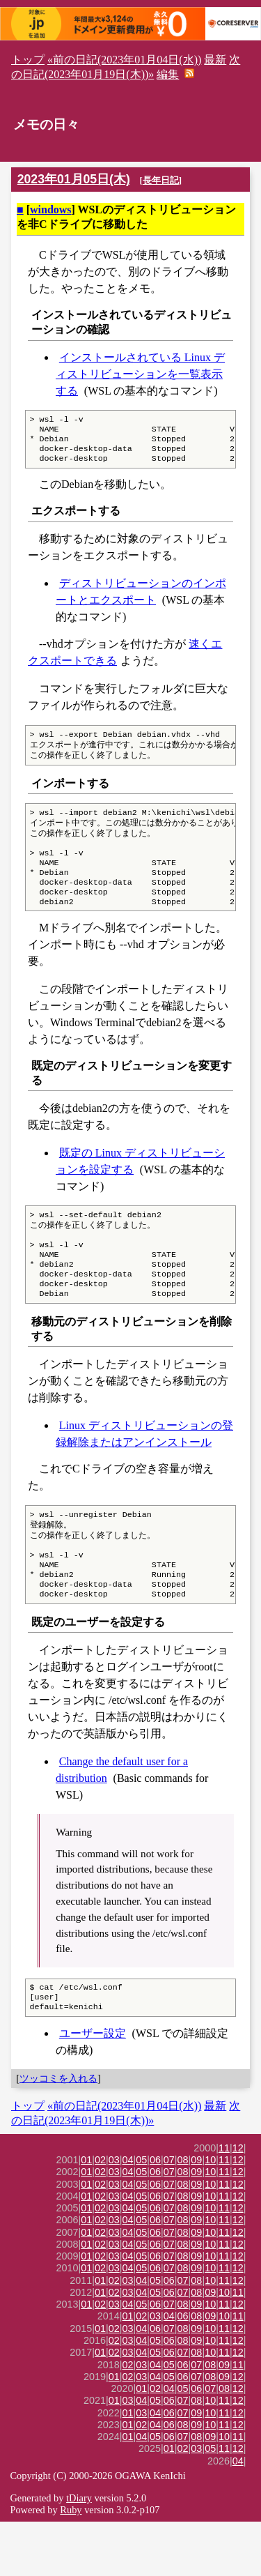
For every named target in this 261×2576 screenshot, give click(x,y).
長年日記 (161, 180)
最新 (215, 60)
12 (238, 2202)
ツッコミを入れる (58, 2132)
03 (114, 2214)
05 (141, 2214)
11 (224, 2202)
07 (169, 2214)
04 (128, 2214)
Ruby (70, 2564)
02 (100, 2214)
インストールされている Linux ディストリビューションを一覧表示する (140, 374)
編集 (168, 74)
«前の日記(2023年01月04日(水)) (124, 60)
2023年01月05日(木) (73, 179)
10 (210, 2214)
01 (86, 2214)
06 (155, 2214)
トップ (28, 60)
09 (196, 2214)
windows (51, 209)
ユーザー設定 (92, 2088)
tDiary (79, 2552)
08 (183, 2214)
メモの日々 (46, 124)
